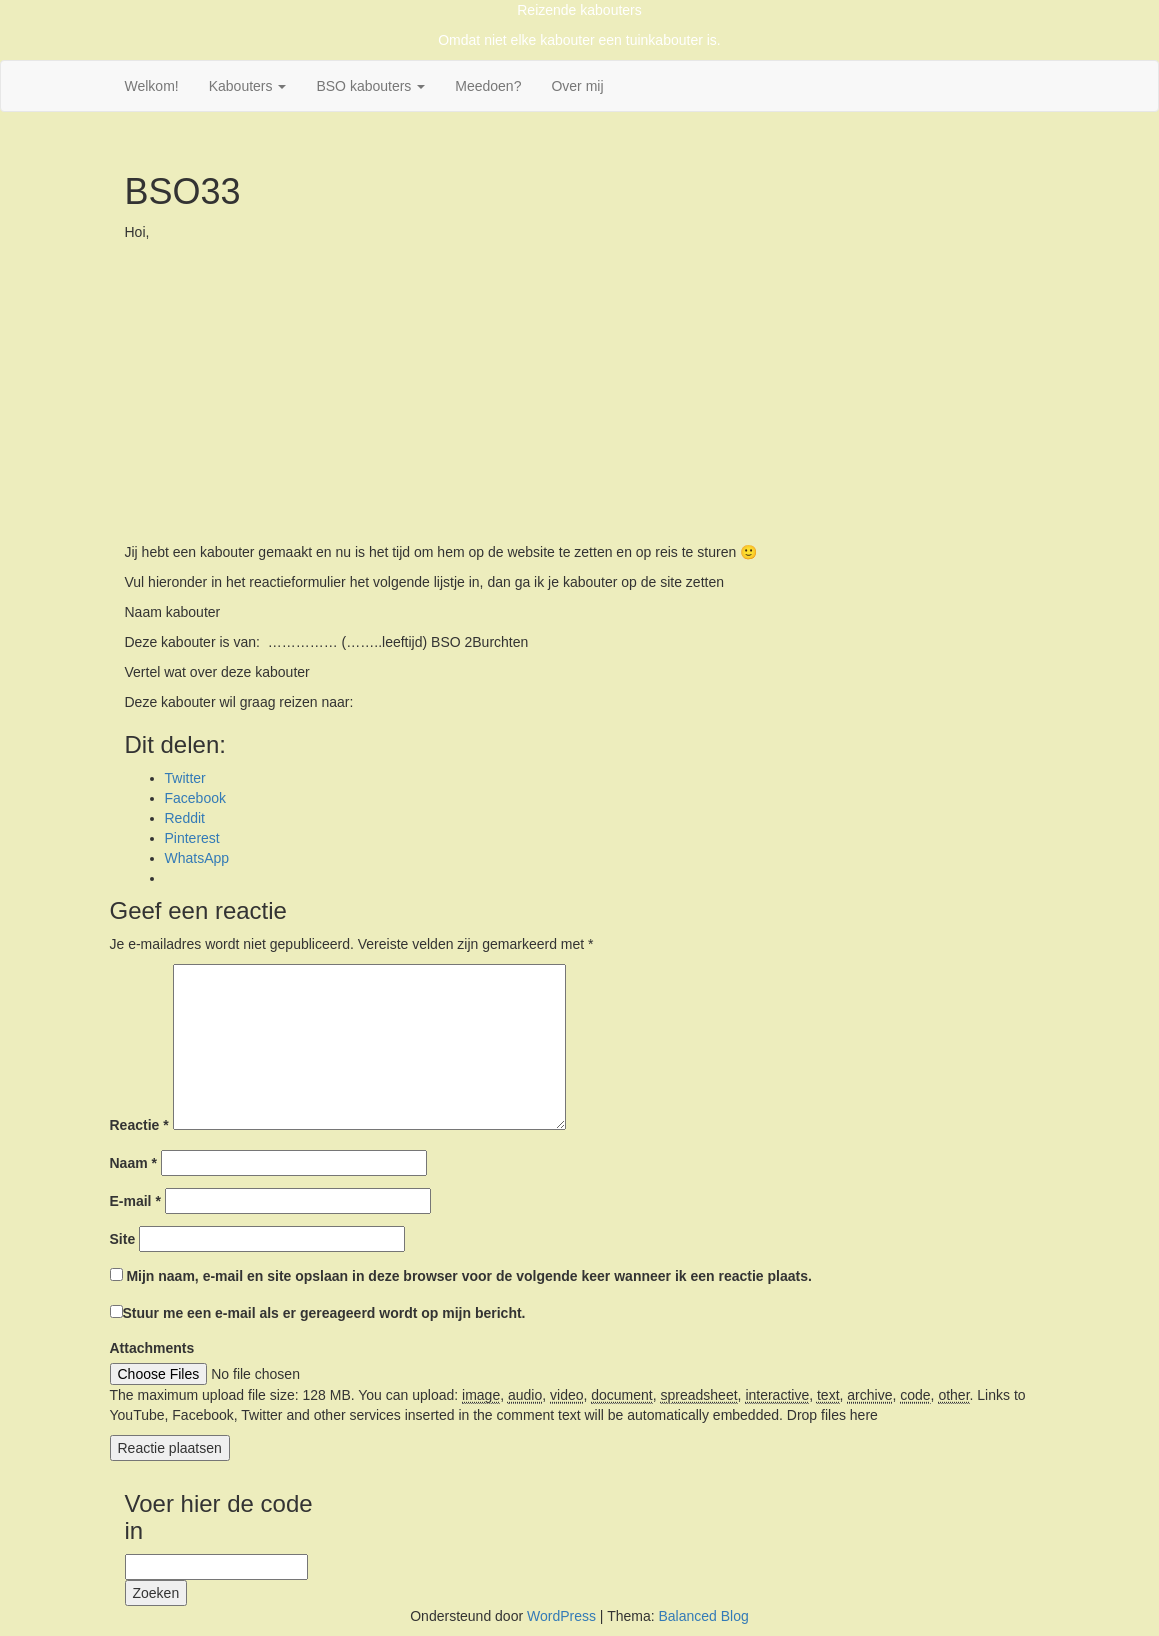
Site (123, 1239)
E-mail (135, 1201)
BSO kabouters (370, 86)
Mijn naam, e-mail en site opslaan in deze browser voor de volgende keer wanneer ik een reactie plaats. (468, 1276)
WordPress (561, 1616)
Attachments (152, 1348)
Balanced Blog (703, 1616)
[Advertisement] (580, 392)
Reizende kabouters (579, 10)
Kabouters (248, 86)
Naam (133, 1163)
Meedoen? (488, 86)
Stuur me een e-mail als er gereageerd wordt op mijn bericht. (318, 1313)
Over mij (577, 86)
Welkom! (152, 86)
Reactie (139, 1125)
